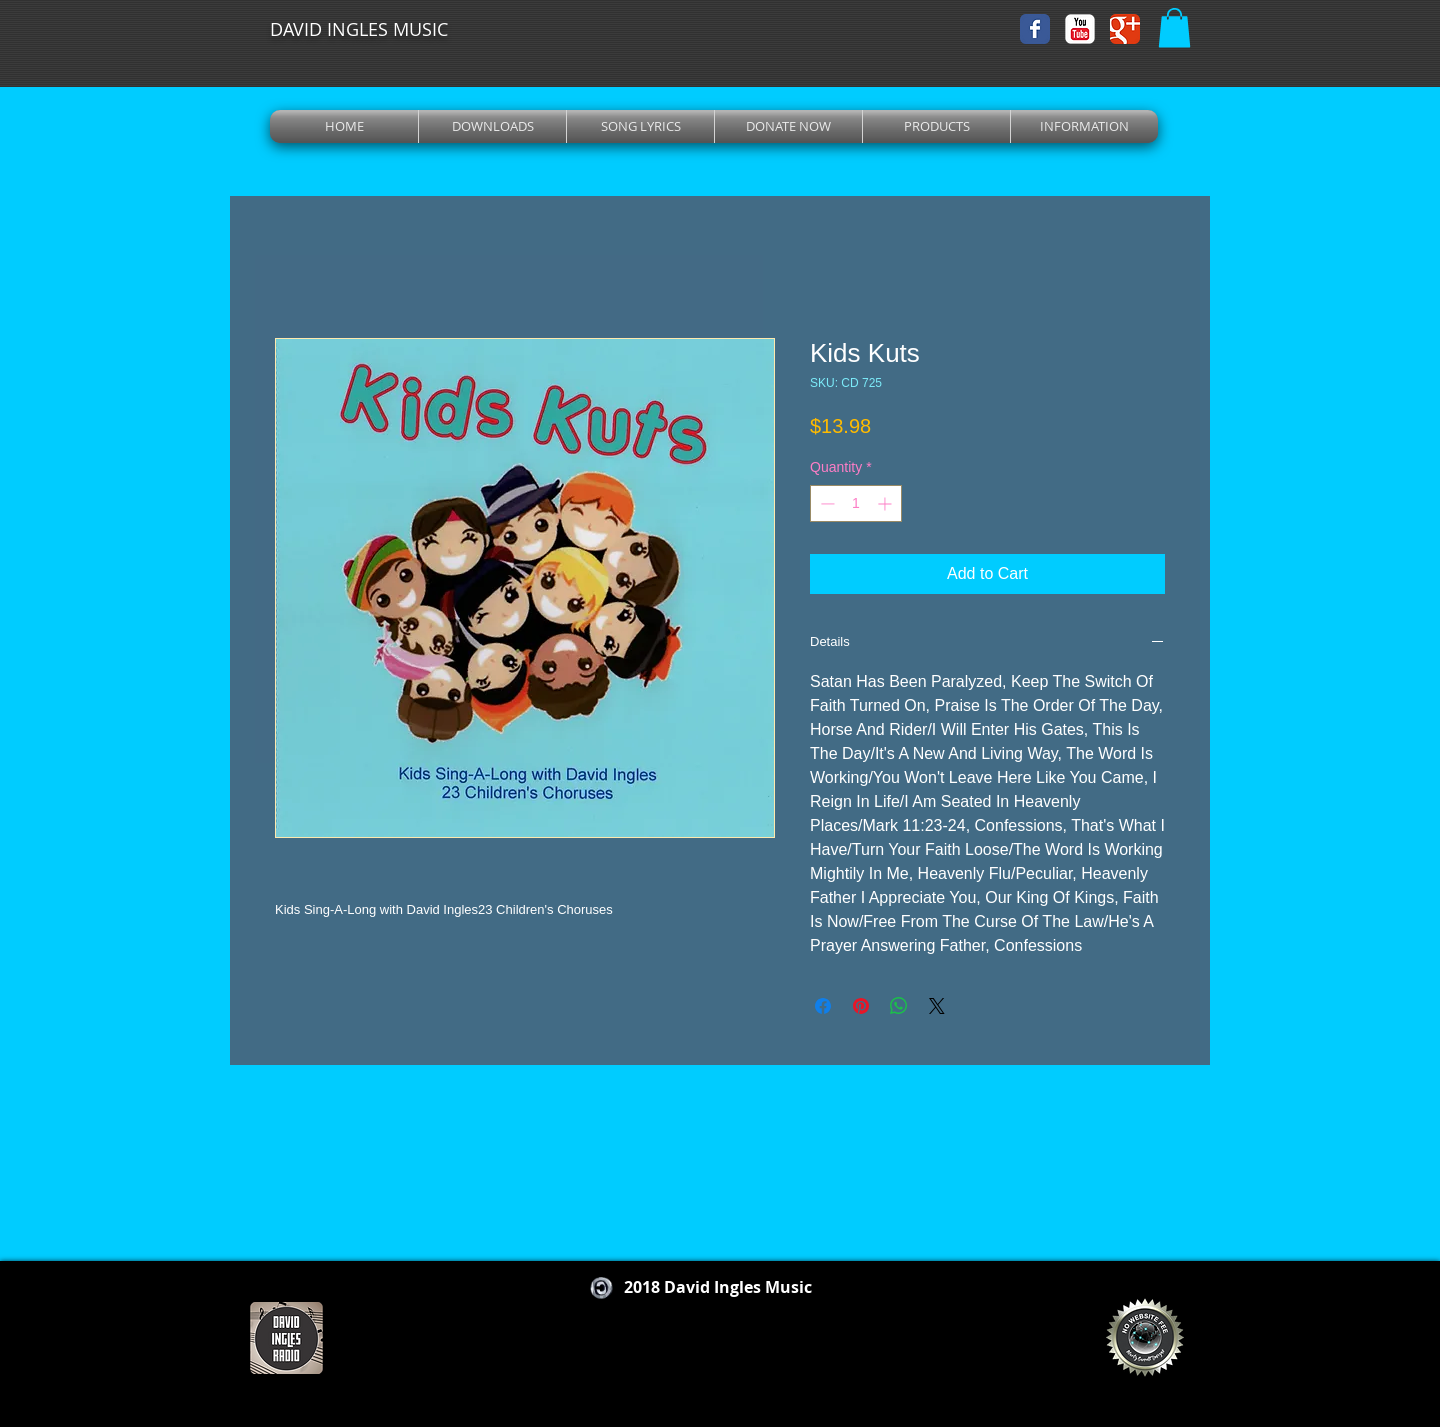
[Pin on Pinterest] (861, 1006)
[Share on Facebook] (823, 1006)
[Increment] (886, 503)
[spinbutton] (856, 503)
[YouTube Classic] (1080, 29)
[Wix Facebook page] (1035, 29)
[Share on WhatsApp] (899, 1006)
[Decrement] (825, 503)
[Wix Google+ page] (1125, 29)
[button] (1174, 27)
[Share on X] (937, 1006)
